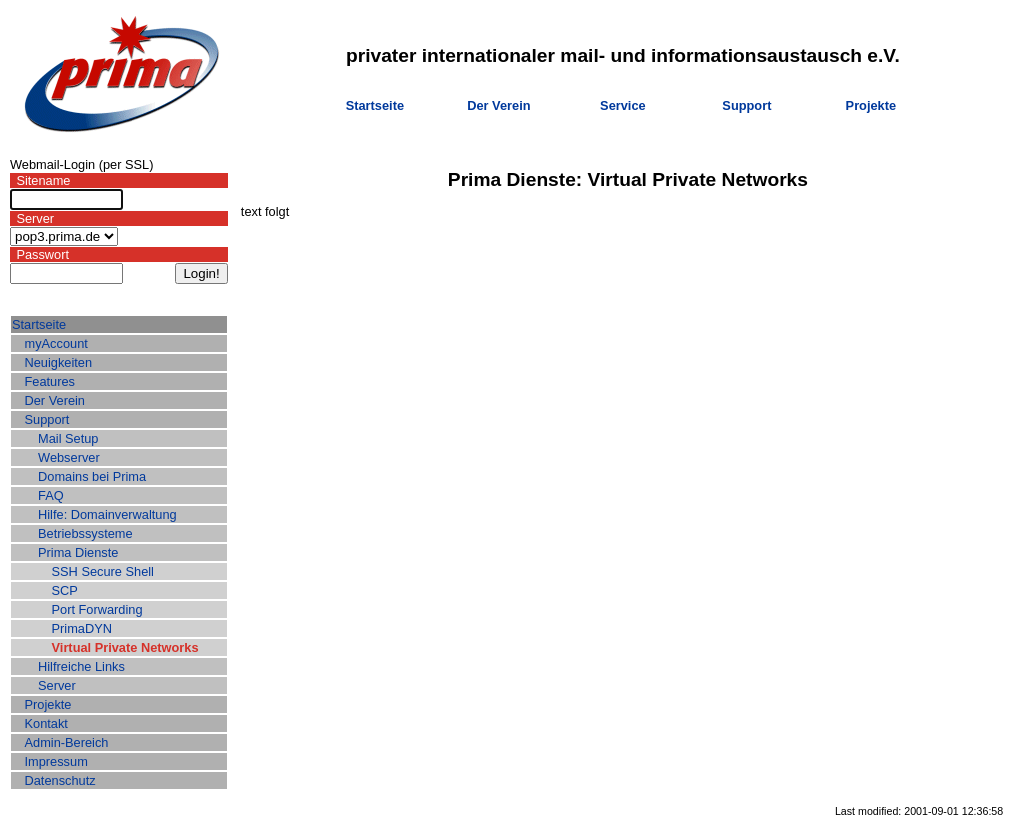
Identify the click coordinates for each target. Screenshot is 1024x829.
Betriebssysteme (85, 533)
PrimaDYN (82, 628)
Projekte (871, 105)
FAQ (51, 495)
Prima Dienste (78, 552)
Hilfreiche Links (81, 666)
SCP (65, 590)
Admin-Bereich (67, 742)
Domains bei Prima (92, 476)
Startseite (375, 105)
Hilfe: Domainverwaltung (107, 514)
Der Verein (498, 105)
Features (50, 381)
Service (623, 105)
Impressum (56, 761)
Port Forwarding (97, 609)
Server (57, 685)
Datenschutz (60, 780)
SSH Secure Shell (103, 571)
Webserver (69, 457)
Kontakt (46, 723)
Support (746, 105)
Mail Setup (68, 438)
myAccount (56, 343)
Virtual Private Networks (125, 647)
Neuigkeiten (59, 362)
